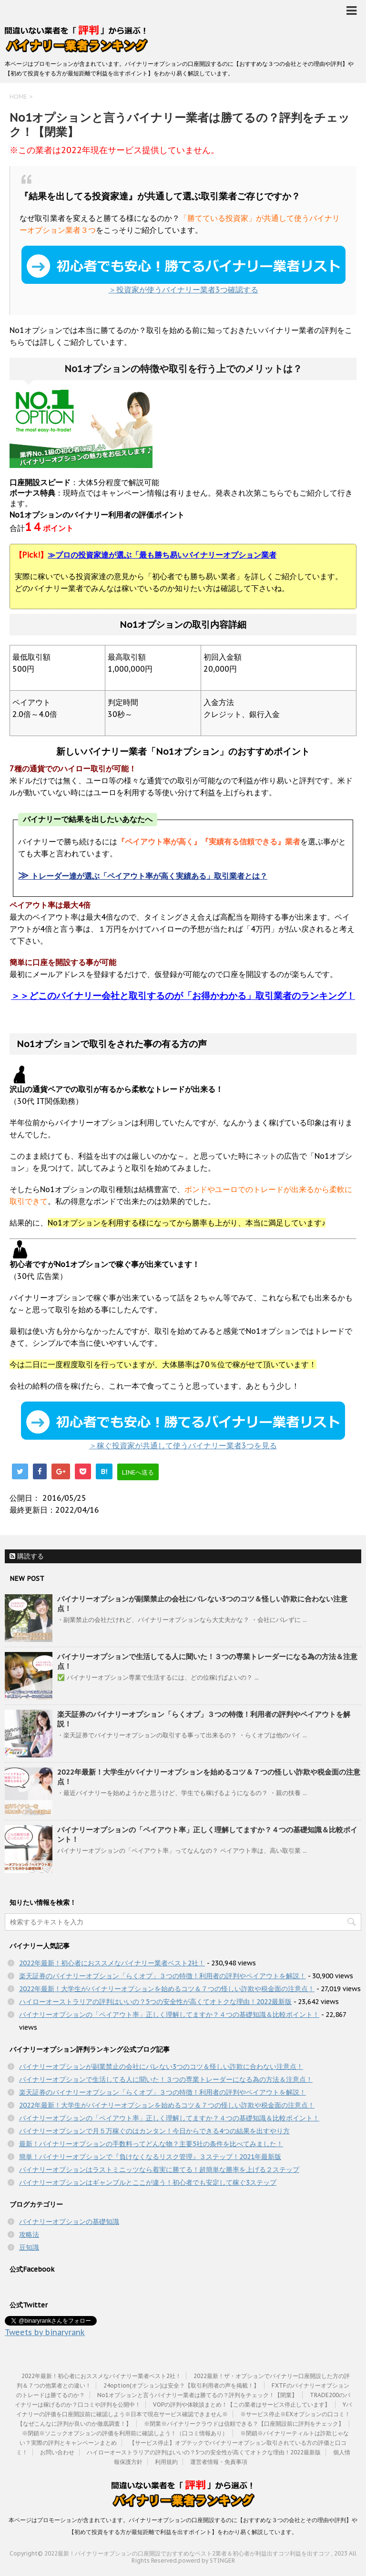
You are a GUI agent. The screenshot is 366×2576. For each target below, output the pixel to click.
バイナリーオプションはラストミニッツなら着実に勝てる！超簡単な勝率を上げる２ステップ (159, 2169)
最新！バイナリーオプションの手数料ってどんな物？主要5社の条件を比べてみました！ (151, 2144)
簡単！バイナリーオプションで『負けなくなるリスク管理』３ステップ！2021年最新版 (150, 2156)
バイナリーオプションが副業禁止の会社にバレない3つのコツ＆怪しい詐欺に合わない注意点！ (161, 2066)
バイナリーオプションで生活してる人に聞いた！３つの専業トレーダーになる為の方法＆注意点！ (166, 2079)
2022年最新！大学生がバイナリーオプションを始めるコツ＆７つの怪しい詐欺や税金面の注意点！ (167, 1988)
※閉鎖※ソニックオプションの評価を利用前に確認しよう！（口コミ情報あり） (125, 2433)
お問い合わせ (57, 2452)
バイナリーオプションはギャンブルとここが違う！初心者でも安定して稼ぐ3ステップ (147, 2182)
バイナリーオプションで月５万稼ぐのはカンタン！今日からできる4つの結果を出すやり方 (154, 2131)
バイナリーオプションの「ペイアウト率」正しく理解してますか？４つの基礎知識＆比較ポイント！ (169, 2014)
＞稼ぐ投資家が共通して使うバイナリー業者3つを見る (183, 1426)
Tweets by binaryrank (45, 2332)
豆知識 (29, 2247)
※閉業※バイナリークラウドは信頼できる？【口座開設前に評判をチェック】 (244, 2423)
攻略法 (29, 2234)
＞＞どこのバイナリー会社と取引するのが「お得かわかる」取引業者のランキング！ (183, 995)
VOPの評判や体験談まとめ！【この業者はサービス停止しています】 (241, 2404)
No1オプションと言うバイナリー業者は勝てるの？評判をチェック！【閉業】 (197, 2395)
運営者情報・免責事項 (218, 2461)
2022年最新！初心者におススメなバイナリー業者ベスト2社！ (112, 1963)
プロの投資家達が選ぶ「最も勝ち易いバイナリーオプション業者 (162, 555)
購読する (27, 1556)
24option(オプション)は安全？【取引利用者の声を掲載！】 (181, 2385)
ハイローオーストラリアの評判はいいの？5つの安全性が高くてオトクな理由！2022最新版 (155, 2001)
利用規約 (166, 2461)
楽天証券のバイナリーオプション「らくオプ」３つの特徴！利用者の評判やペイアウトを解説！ (162, 1976)
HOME (18, 97)
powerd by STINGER (206, 2560)
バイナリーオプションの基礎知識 (69, 2221)
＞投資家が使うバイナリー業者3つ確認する (183, 270)
